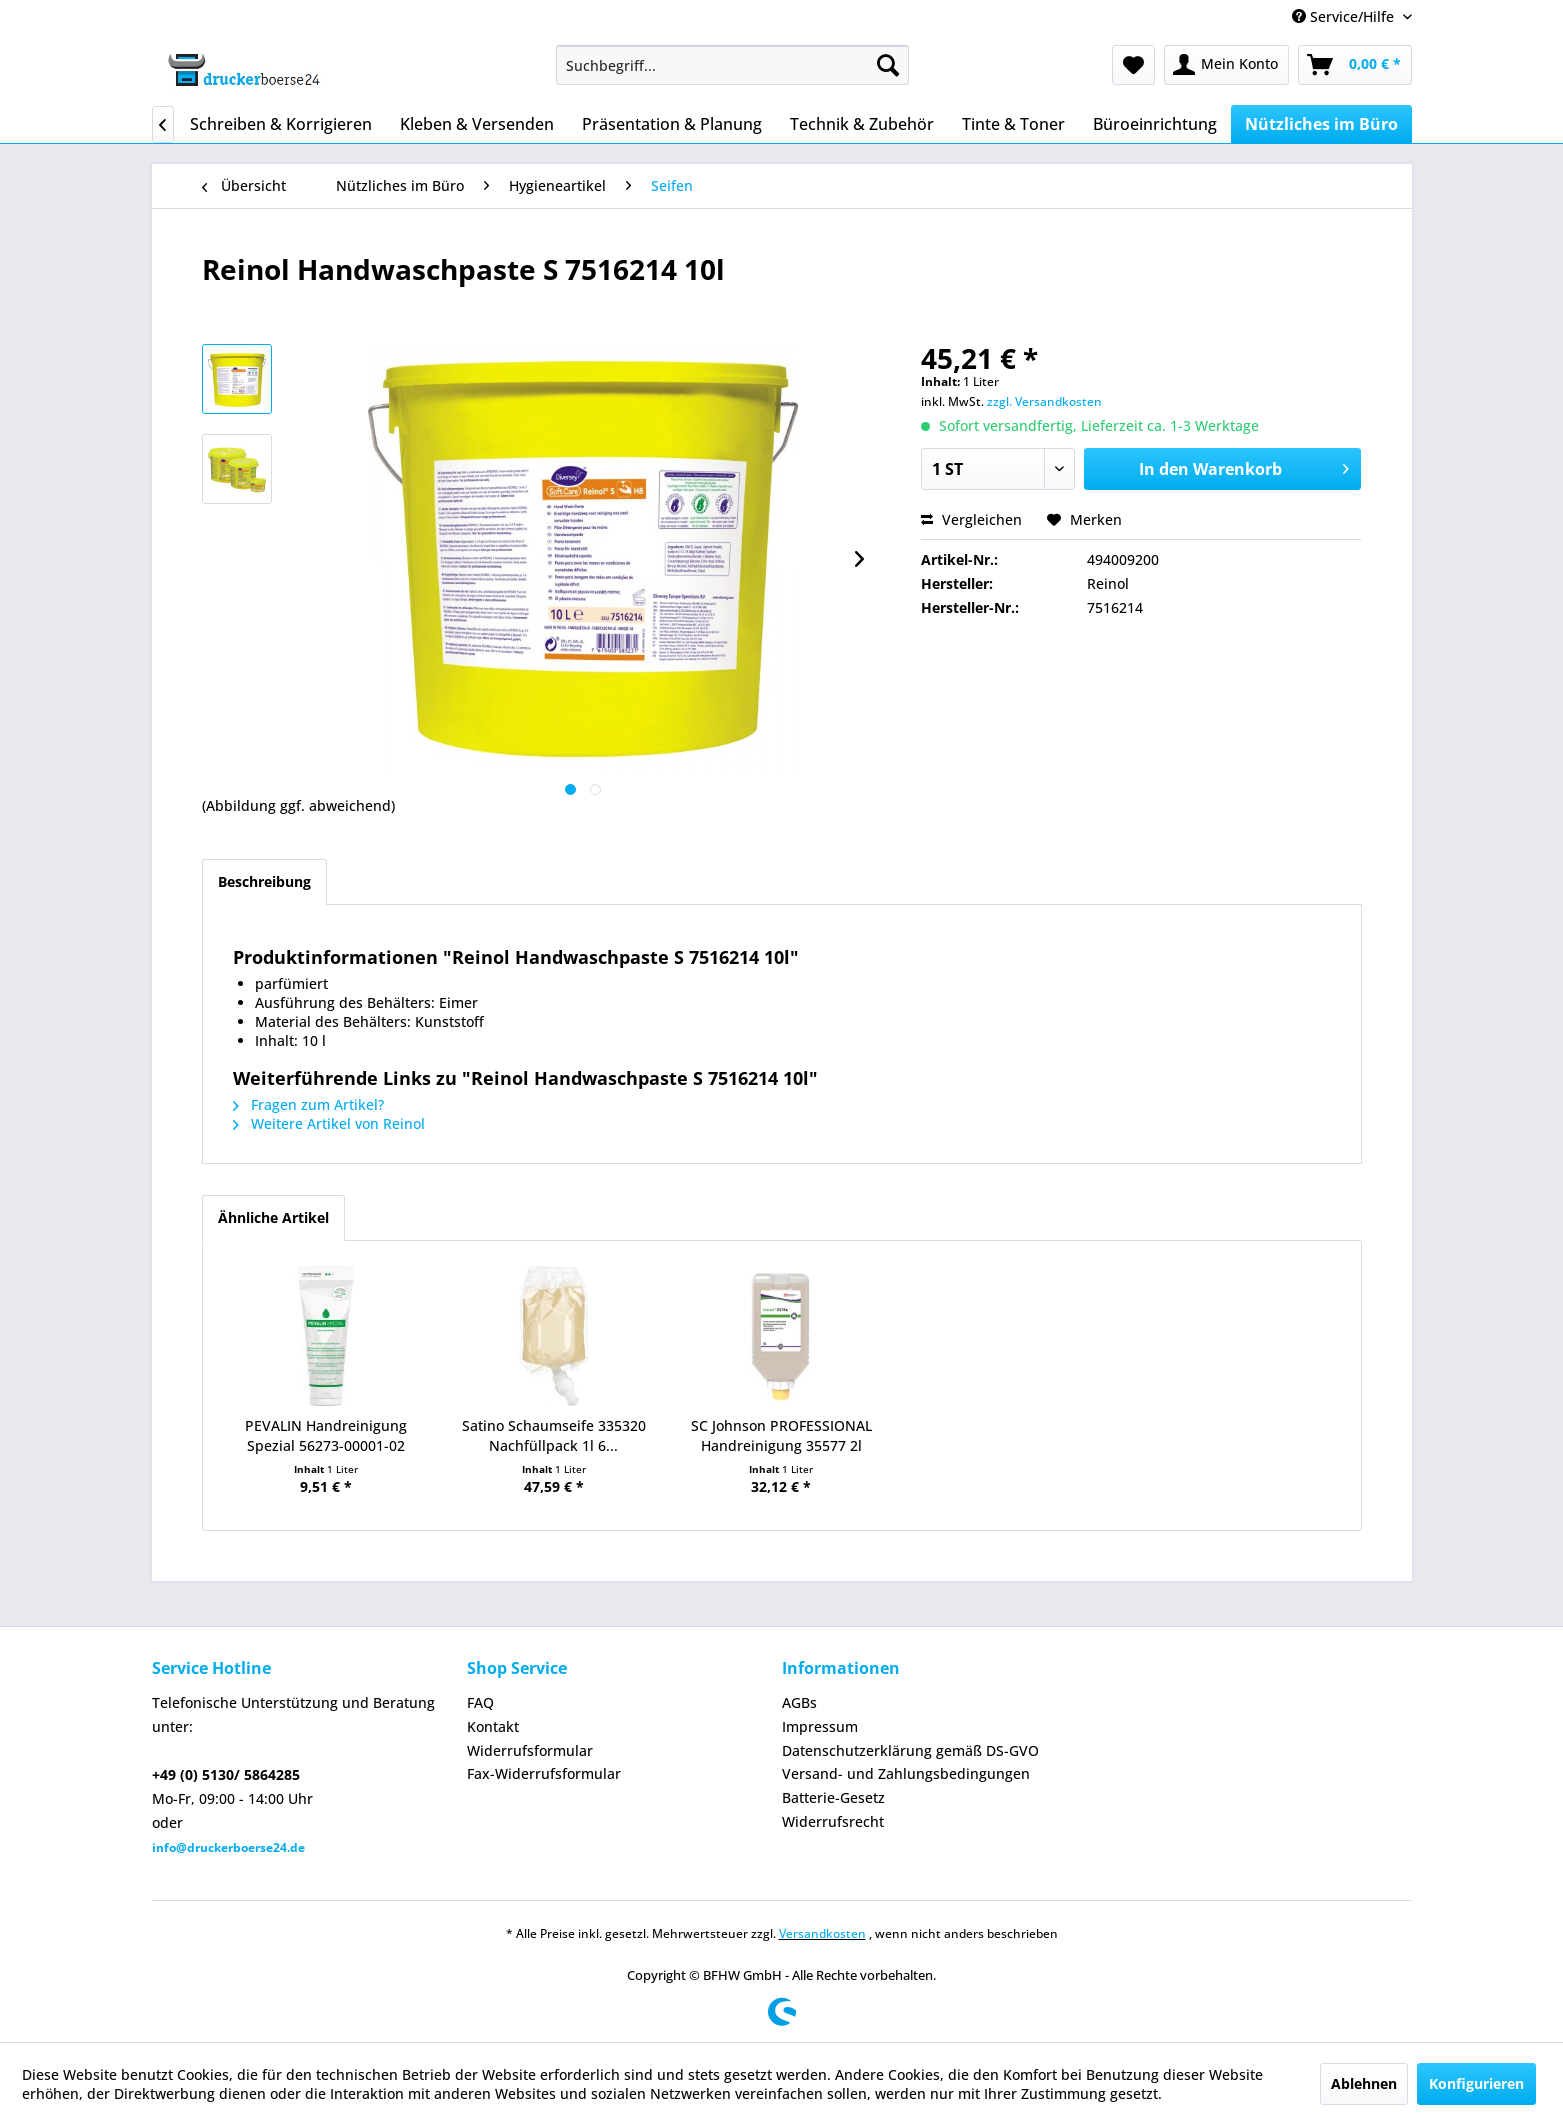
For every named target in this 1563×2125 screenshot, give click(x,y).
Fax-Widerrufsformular (544, 1773)
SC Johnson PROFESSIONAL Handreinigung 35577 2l (781, 1435)
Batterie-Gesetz (833, 1797)
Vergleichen (971, 519)
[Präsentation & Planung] (672, 124)
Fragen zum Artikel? (308, 1104)
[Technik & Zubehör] (862, 124)
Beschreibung (264, 881)
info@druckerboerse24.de (228, 1847)
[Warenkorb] (1355, 65)
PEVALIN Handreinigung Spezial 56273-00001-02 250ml (326, 1436)
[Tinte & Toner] (1013, 124)
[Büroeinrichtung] (1155, 124)
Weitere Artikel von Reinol (329, 1123)
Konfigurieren (1476, 2083)
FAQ (480, 1702)
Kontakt (493, 1726)
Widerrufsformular (530, 1750)
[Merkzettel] (1133, 65)
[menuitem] (732, 65)
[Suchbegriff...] (732, 65)
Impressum (820, 1726)
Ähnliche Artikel (273, 1217)
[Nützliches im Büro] (1321, 124)
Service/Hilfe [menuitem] (1345, 16)
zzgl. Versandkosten (1044, 401)
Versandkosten (822, 1933)
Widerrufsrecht (833, 1821)
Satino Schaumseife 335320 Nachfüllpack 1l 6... (554, 1435)
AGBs (799, 1702)
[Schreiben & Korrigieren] (281, 124)
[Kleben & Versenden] (477, 124)
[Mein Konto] (1226, 65)
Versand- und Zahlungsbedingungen (906, 1773)
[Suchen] (888, 65)
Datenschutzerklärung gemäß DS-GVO (910, 1750)
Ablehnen (1364, 2083)
